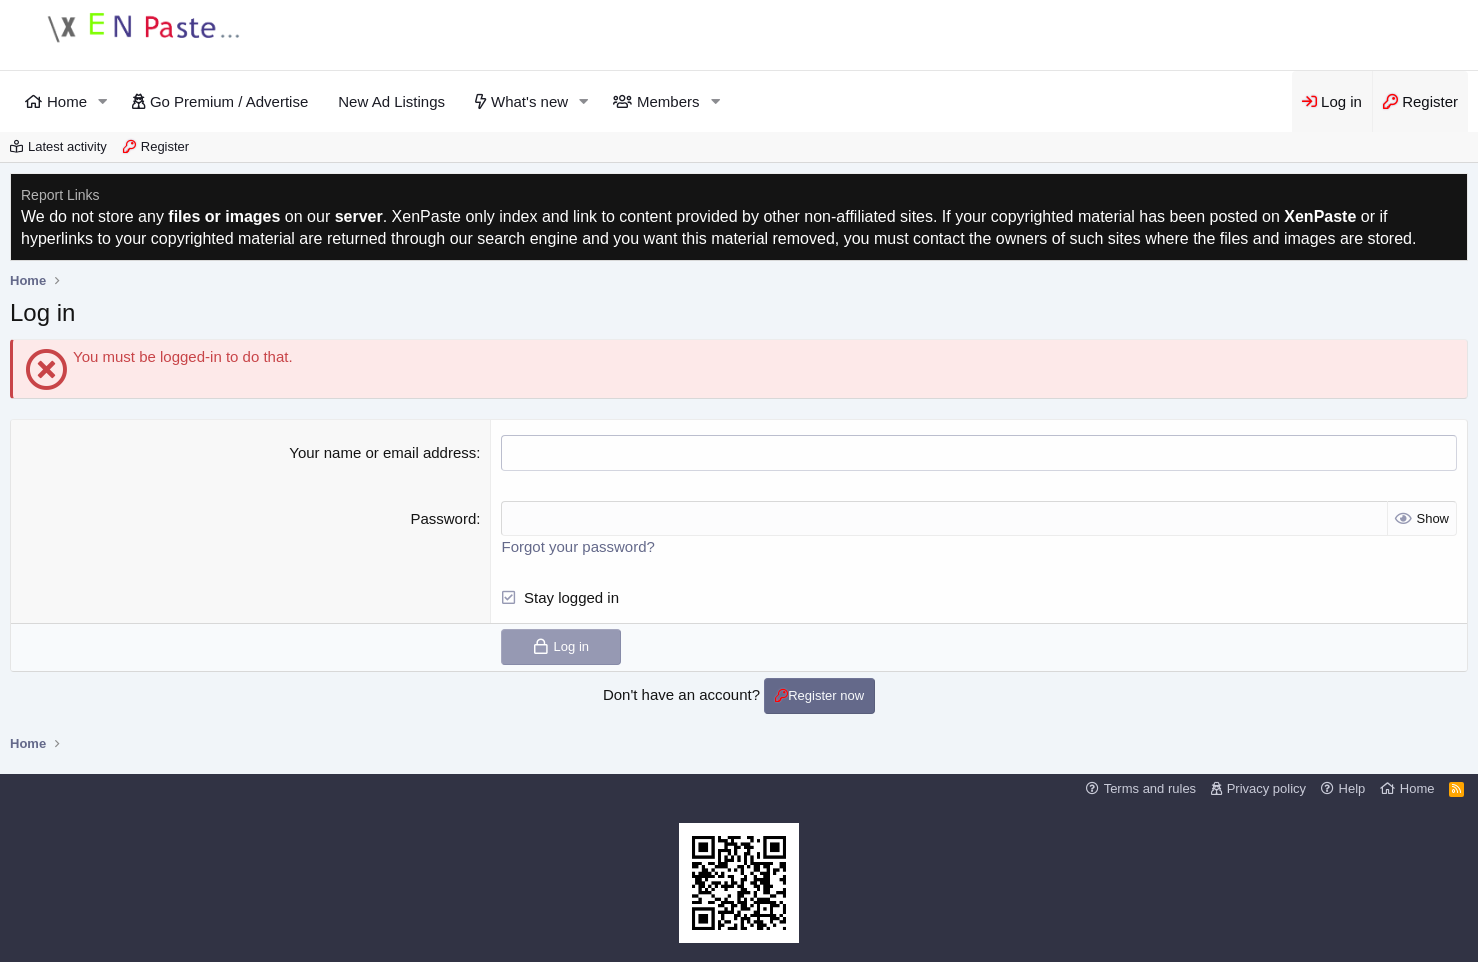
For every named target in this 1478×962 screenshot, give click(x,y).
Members (668, 101)
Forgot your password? (577, 545)
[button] (103, 101)
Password (443, 517)
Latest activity (67, 146)
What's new (529, 101)
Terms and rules (1150, 787)
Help (1352, 787)
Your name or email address (382, 452)
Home (67, 101)
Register (165, 146)
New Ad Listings (391, 101)
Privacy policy (1266, 787)
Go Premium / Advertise (229, 101)
